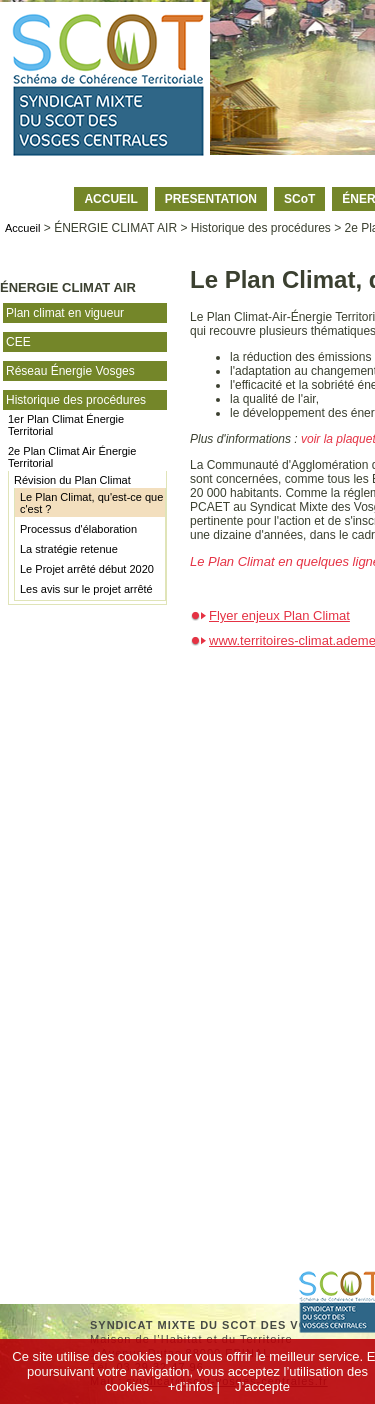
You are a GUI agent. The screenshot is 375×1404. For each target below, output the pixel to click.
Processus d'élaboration (78, 529)
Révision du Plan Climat (72, 480)
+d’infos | (194, 1386)
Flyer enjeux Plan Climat (279, 615)
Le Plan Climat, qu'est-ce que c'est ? (91, 503)
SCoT (299, 199)
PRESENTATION (211, 199)
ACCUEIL (110, 199)
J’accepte (262, 1386)
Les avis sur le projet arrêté (86, 589)
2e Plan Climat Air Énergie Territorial (72, 457)
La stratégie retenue (69, 549)
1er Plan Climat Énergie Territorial (66, 425)
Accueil (22, 228)
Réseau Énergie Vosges (70, 371)
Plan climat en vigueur (65, 313)
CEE (18, 342)
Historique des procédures (76, 400)
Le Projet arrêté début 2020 (87, 569)
